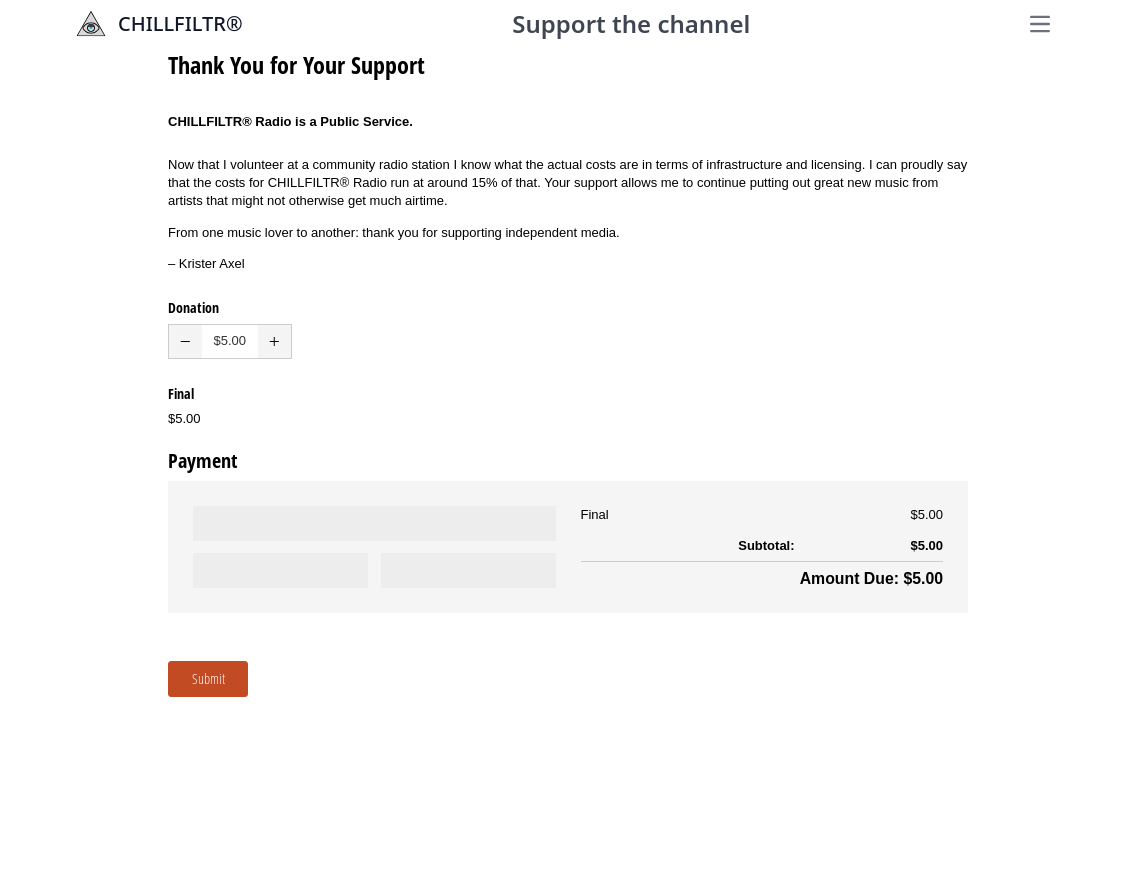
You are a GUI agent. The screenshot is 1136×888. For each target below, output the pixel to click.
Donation (193, 307)
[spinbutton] (230, 341)
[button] (185, 341)
